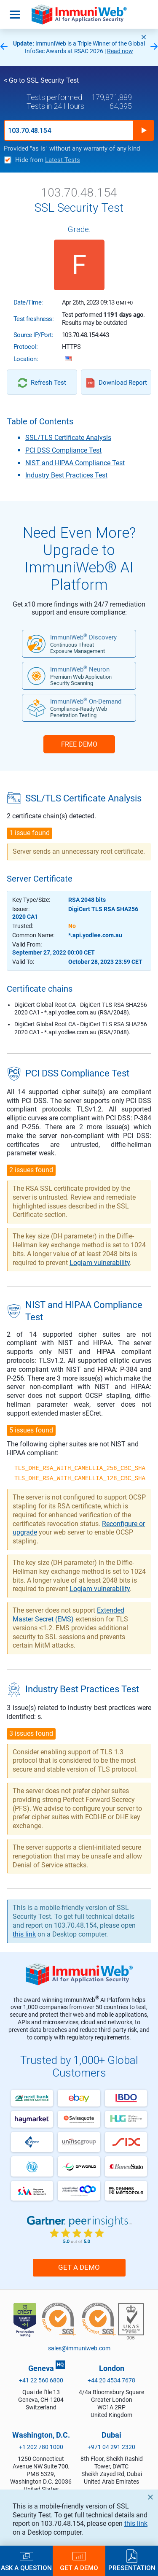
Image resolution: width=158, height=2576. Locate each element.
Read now (120, 51)
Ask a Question (26, 2567)
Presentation (131, 2567)
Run (143, 130)
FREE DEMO (79, 744)
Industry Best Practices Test (66, 475)
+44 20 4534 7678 (111, 2380)
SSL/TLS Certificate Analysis (68, 438)
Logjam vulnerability (100, 1263)
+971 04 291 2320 (111, 2447)
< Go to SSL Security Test (41, 80)
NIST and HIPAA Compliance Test (75, 463)
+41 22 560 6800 (41, 2380)
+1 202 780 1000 (41, 2447)
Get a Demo (79, 2267)
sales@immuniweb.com (79, 2348)
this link (135, 2523)
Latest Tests (62, 160)
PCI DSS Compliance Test (63, 450)
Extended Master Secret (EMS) (68, 1614)
